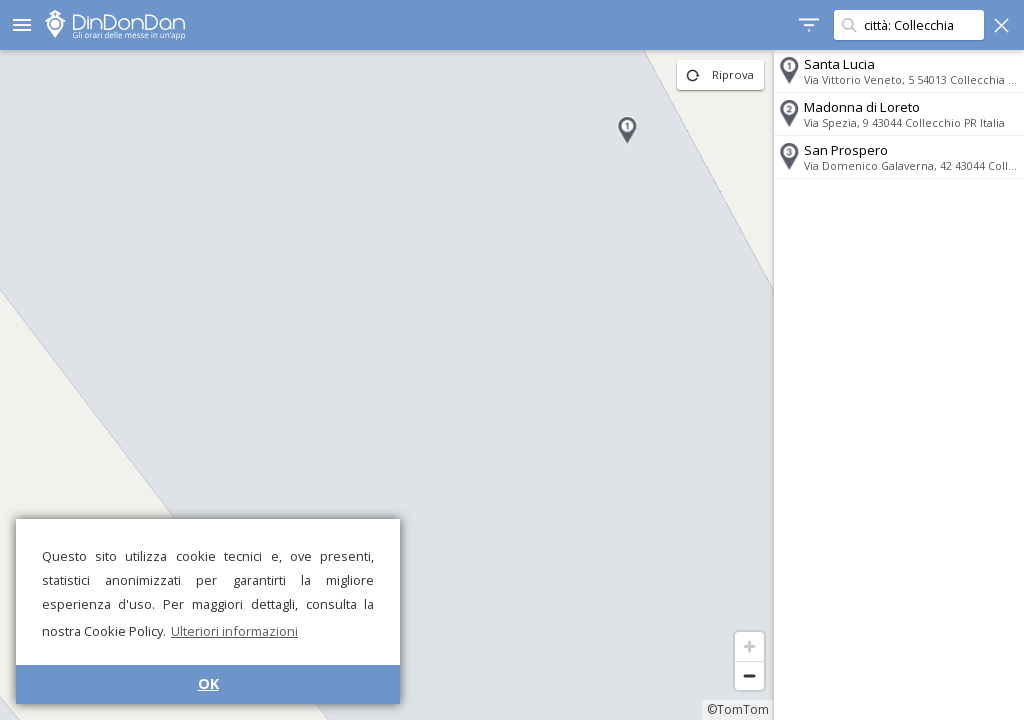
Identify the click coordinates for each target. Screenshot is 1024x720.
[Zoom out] (749, 675)
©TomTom (738, 709)
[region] (387, 385)
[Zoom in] (749, 646)
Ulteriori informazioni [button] (234, 631)
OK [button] (208, 683)
